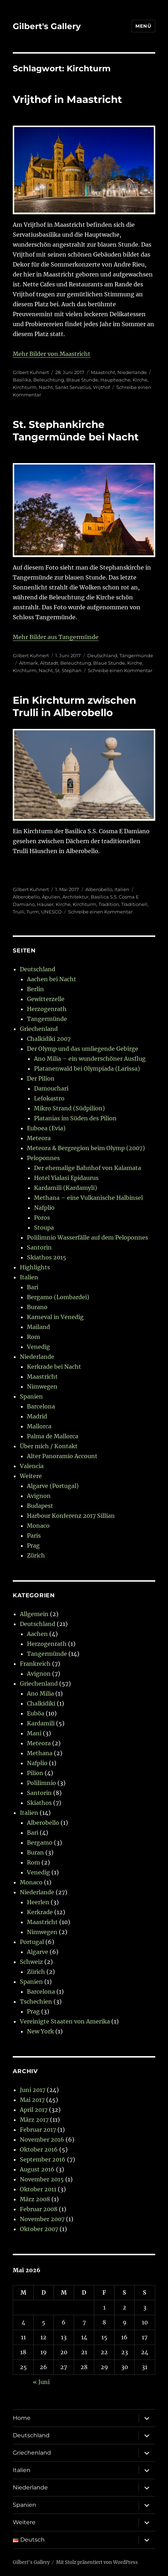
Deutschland (102, 655)
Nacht (46, 387)
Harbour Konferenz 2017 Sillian (71, 1515)
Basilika (22, 380)
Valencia (32, 1466)
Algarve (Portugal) (53, 1485)
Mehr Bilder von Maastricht (51, 353)
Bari (32, 1287)
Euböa (35, 1713)
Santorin (39, 1247)
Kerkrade (40, 1912)
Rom (33, 1336)
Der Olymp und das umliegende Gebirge (82, 1048)
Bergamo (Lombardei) (58, 1297)
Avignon (39, 1495)
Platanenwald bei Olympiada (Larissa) (87, 1068)
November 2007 (42, 2219)
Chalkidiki (41, 1703)
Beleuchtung (48, 380)
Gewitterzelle (46, 999)
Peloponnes (43, 1157)
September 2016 (43, 2159)
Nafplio (44, 1207)
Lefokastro (49, 1098)
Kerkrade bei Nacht (54, 1366)
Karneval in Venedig (55, 1316)
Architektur (75, 897)
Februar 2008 (38, 2209)
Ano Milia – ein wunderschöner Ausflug (90, 1058)
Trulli (18, 911)
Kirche (140, 380)
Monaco (38, 1525)
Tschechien (36, 2001)
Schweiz (31, 1961)
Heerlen (38, 1902)
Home (21, 2418)
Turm (33, 911)
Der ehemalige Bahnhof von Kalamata (87, 1167)
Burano (37, 1307)
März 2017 (34, 2119)
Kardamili (41, 1723)
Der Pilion (41, 1078)
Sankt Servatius (73, 387)
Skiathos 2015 (46, 1257)
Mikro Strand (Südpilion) (69, 1108)
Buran (35, 1852)
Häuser (45, 904)
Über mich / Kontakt (49, 1446)
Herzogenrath (47, 1008)
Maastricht (103, 372)
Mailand (38, 1326)
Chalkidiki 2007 (49, 1038)
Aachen (37, 1633)
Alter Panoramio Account (62, 1456)
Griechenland (39, 1028)
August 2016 (37, 2169)
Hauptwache (115, 380)
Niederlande (132, 372)
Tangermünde (136, 655)
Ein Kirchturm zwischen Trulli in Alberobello (74, 706)
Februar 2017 (38, 2129)
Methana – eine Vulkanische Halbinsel (88, 1197)
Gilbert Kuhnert (31, 372)
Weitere (31, 1475)
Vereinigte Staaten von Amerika (65, 2021)
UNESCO (51, 911)
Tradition (109, 904)
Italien (121, 889)
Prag (33, 1545)
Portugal (32, 1941)
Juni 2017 (32, 2089)
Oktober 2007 (39, 2228)
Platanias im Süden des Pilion (75, 1118)
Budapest (40, 1505)
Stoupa (44, 1227)
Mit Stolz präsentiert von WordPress (97, 2562)
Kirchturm (25, 387)
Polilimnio (41, 1782)
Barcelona (41, 1406)
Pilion (35, 1772)
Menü (143, 26)
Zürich (36, 1555)
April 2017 (33, 2109)
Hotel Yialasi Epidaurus (66, 1177)
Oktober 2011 (38, 2189)
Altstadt (49, 663)
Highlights (35, 1267)
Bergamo (39, 1842)
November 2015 (42, 2179)
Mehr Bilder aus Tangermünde (56, 637)
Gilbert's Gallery (47, 26)
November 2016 (42, 2139)
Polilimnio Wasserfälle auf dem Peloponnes (87, 1237)
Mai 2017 (32, 2099)
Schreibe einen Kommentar (120, 670)
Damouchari (51, 1088)
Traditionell (134, 904)
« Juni (41, 2381)
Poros (42, 1217)
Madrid (37, 1416)
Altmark (28, 663)
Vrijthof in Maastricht (67, 99)
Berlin (35, 989)
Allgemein (34, 1613)
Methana (39, 1753)
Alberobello (98, 889)
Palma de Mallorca (52, 1436)
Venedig (38, 1346)
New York (40, 2031)
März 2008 (35, 2199)
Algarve (37, 1951)
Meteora (39, 1138)
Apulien (51, 897)
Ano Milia (40, 1693)
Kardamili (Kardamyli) (65, 1187)
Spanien (31, 1396)
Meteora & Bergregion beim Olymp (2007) (86, 1148)
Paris (34, 1535)
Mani (34, 1733)
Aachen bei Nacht (51, 979)
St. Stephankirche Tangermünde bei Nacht (76, 430)
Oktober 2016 (39, 2149)
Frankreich (35, 1663)
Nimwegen (42, 1386)
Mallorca (39, 1426)
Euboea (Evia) (46, 1128)
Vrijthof (101, 387)
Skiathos (39, 1802)
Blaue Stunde (82, 380)
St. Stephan (68, 670)
